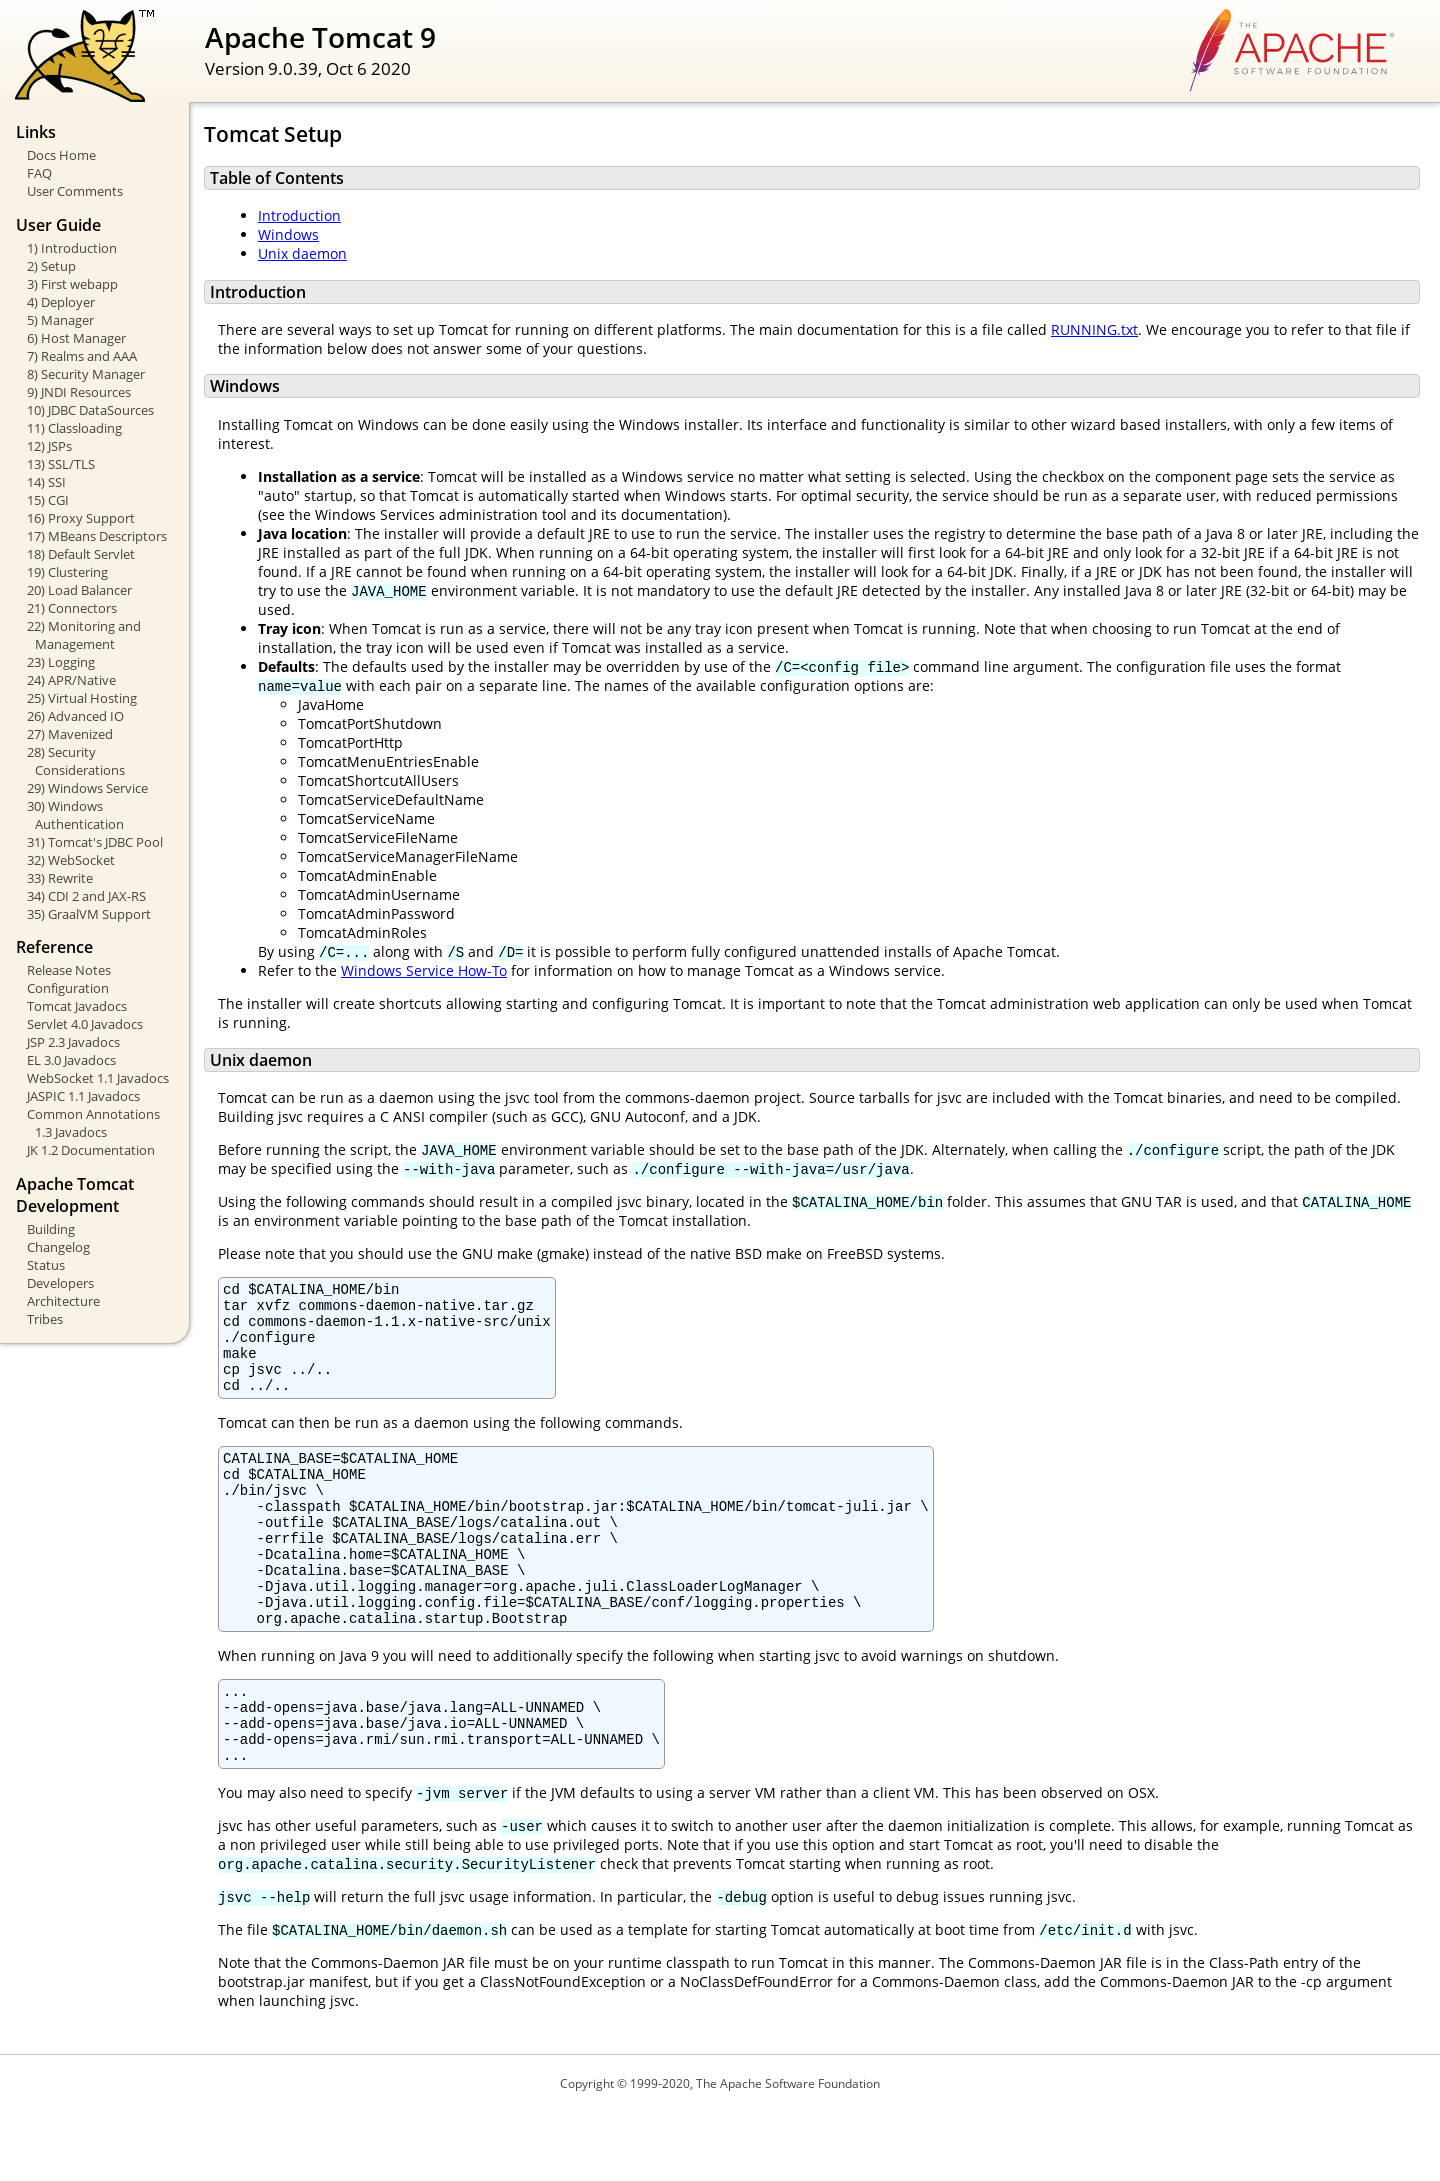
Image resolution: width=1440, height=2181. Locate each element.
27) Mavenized (70, 734)
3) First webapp (72, 284)
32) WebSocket (71, 860)
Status (46, 1265)
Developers (60, 1283)
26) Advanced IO (75, 716)
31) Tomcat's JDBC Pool (95, 842)
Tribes (45, 1319)
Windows (288, 234)
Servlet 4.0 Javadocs (85, 1024)
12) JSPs (49, 446)
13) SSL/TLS (61, 464)
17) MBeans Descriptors (97, 536)
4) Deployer (61, 302)
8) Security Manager (86, 374)
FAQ (39, 173)
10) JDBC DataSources (90, 410)
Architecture (63, 1301)
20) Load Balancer (79, 590)
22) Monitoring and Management (84, 635)
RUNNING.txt (1094, 329)
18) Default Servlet (81, 554)
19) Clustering (67, 572)
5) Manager (60, 320)
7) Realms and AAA (82, 356)
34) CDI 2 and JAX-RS (86, 896)
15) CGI (48, 500)
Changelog (58, 1247)
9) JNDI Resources (79, 392)
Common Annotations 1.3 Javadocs (93, 1123)
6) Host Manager (76, 338)
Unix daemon (302, 253)
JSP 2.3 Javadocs (73, 1042)
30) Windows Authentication (75, 815)
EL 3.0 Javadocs (71, 1060)
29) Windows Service (87, 788)
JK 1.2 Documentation (91, 1150)
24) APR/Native (71, 680)
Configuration (68, 988)
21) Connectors (72, 608)
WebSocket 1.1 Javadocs (98, 1078)
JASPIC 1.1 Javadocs (83, 1096)
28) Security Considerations (76, 761)
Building (51, 1229)
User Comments (75, 191)
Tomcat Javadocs (77, 1006)
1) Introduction (72, 248)
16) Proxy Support (81, 518)
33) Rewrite (60, 878)
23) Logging (61, 662)
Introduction (299, 215)
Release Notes (69, 970)
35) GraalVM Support (89, 914)
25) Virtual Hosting (82, 698)
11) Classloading (74, 428)
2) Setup (51, 266)
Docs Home (61, 155)
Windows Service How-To (424, 970)
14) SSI (46, 482)
